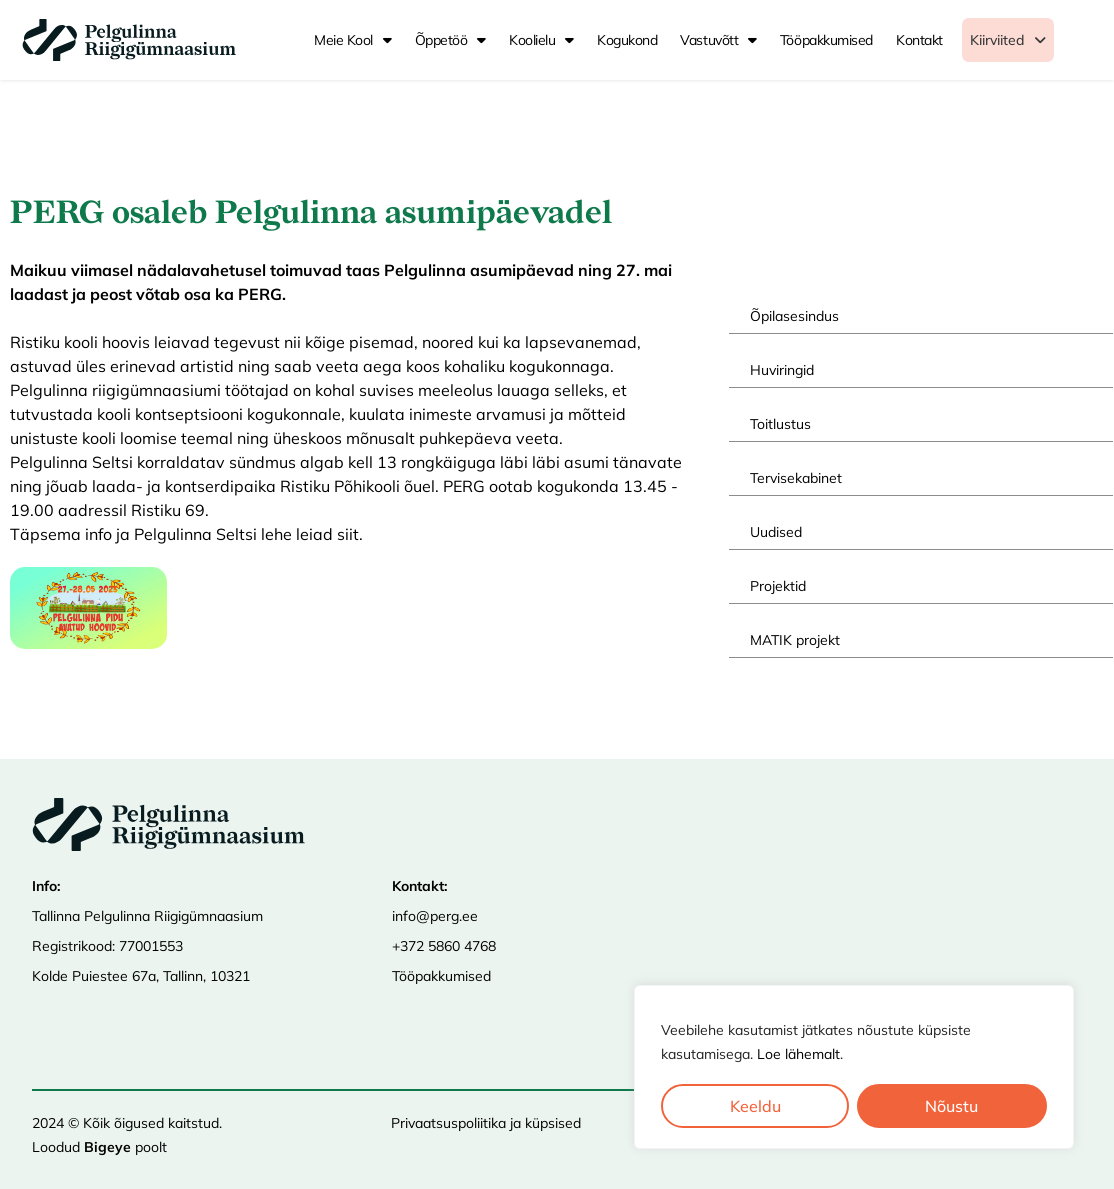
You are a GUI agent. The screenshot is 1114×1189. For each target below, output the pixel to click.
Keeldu (755, 1106)
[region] (854, 1067)
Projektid (778, 586)
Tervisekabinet (796, 478)
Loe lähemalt (798, 1054)
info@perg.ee (435, 915)
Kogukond (627, 40)
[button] (1027, 40)
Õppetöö (450, 40)
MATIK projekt (795, 640)
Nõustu (952, 1106)
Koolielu (541, 40)
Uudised (776, 532)
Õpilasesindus (794, 316)
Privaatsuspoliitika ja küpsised (486, 1122)
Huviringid (782, 370)
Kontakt (919, 40)
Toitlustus (780, 424)
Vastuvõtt (718, 40)
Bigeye (107, 1146)
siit (348, 534)
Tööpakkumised (826, 40)
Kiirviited (1027, 40)
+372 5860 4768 (444, 945)
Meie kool (353, 40)
